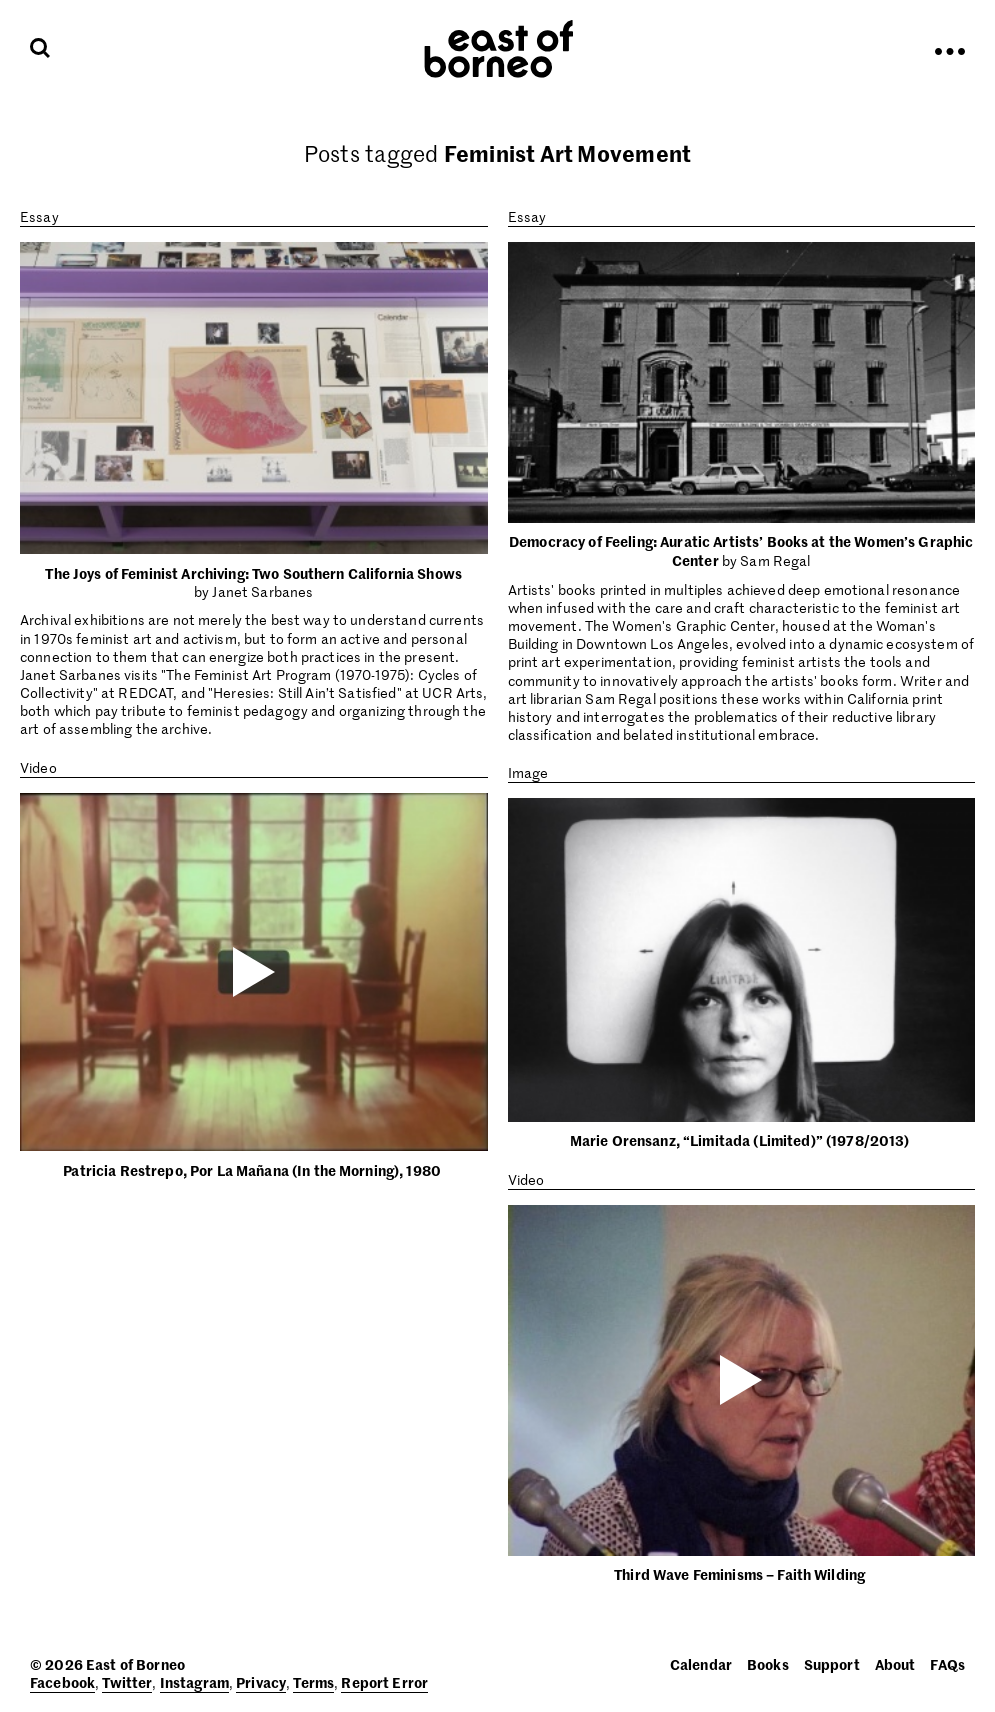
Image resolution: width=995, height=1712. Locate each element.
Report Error (384, 1682)
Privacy (261, 1682)
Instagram (194, 1682)
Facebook (62, 1682)
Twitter (127, 1682)
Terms (313, 1682)
